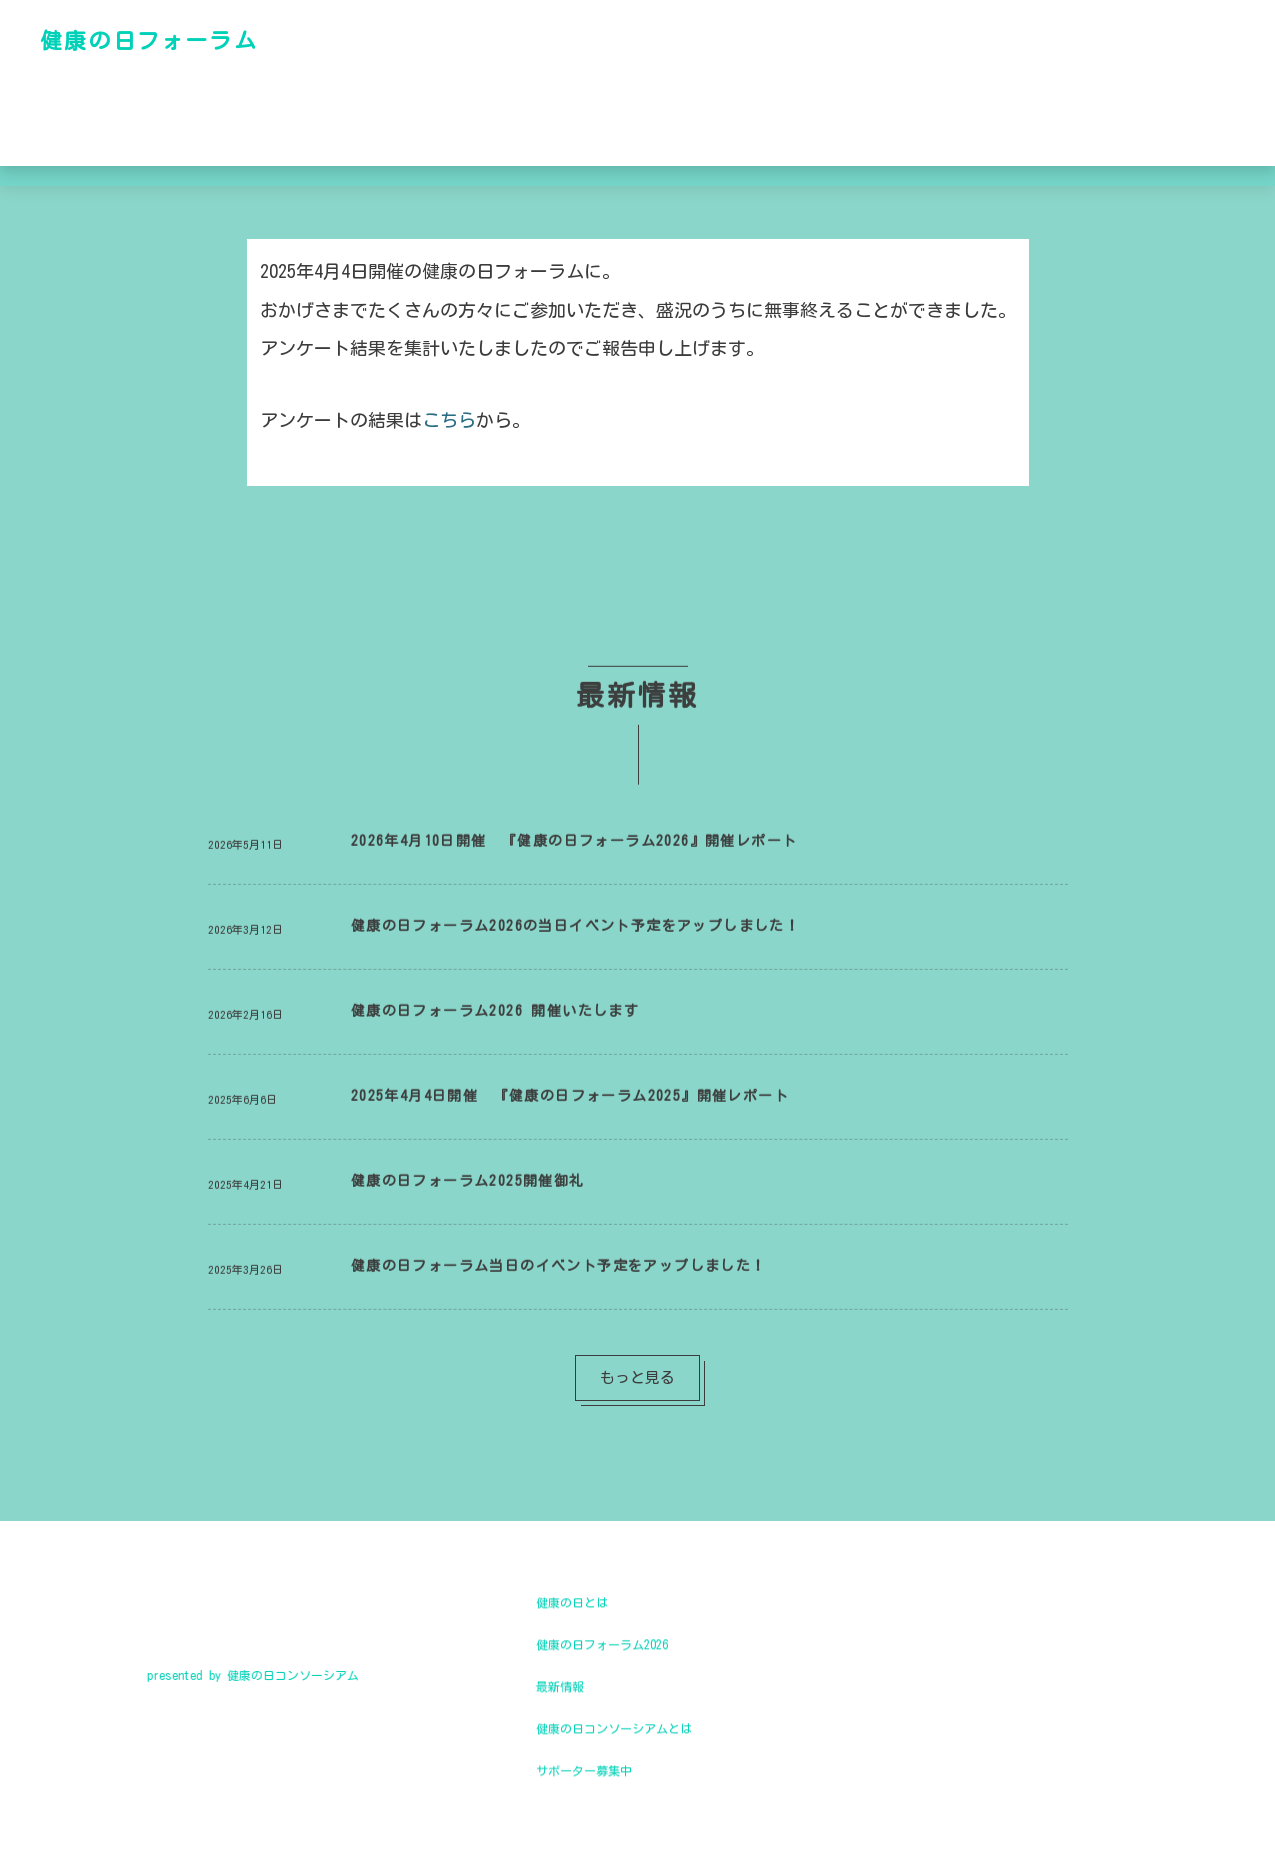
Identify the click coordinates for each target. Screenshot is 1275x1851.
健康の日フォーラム (149, 40)
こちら (449, 420)
